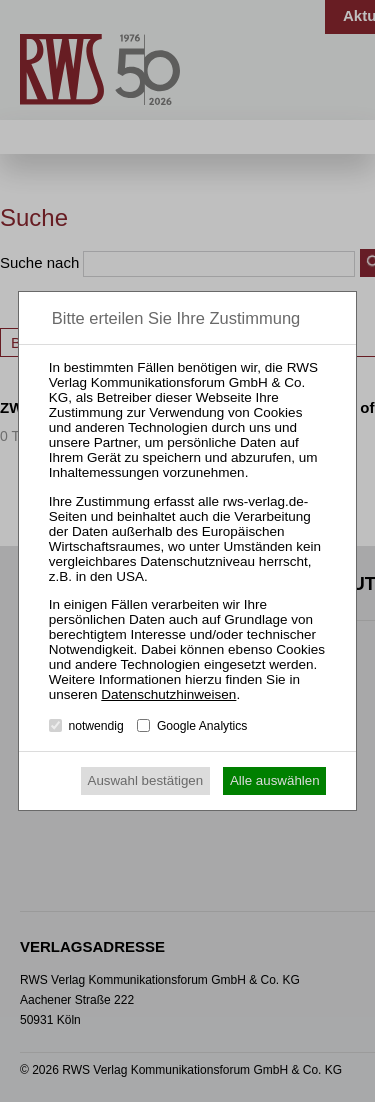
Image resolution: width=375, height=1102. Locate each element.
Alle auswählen (275, 780)
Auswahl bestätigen (146, 780)
